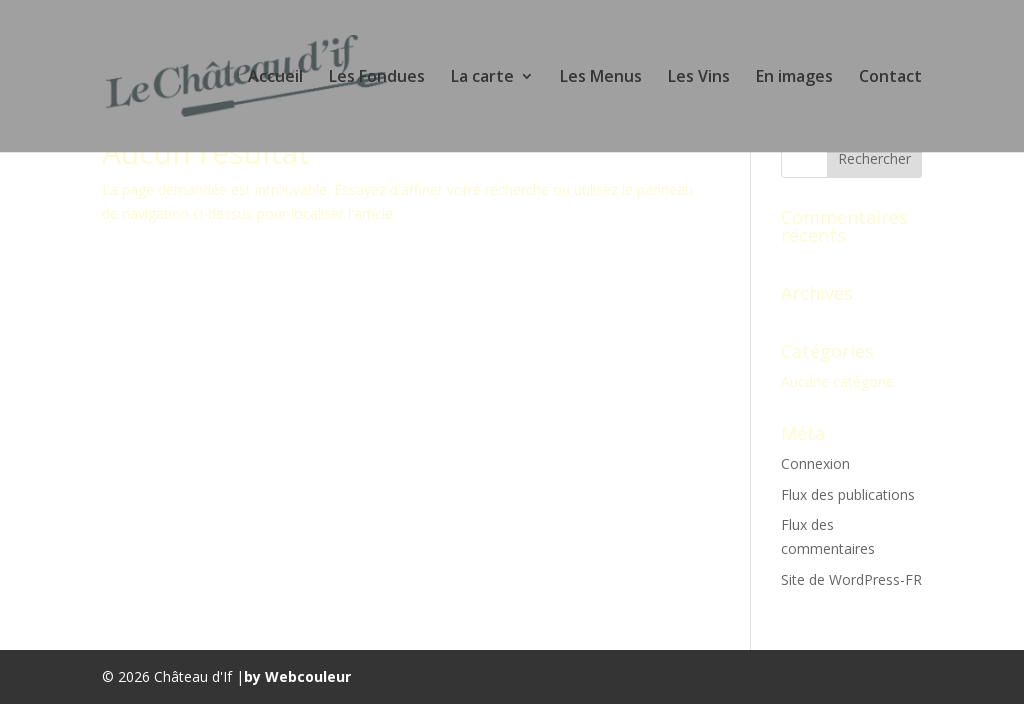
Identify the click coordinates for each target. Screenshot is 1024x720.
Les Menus (601, 78)
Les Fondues (377, 78)
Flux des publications (848, 494)
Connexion (815, 463)
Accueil (275, 78)
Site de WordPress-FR (851, 579)
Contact (890, 78)
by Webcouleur (297, 676)
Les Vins (699, 78)
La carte (482, 78)
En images (794, 78)
